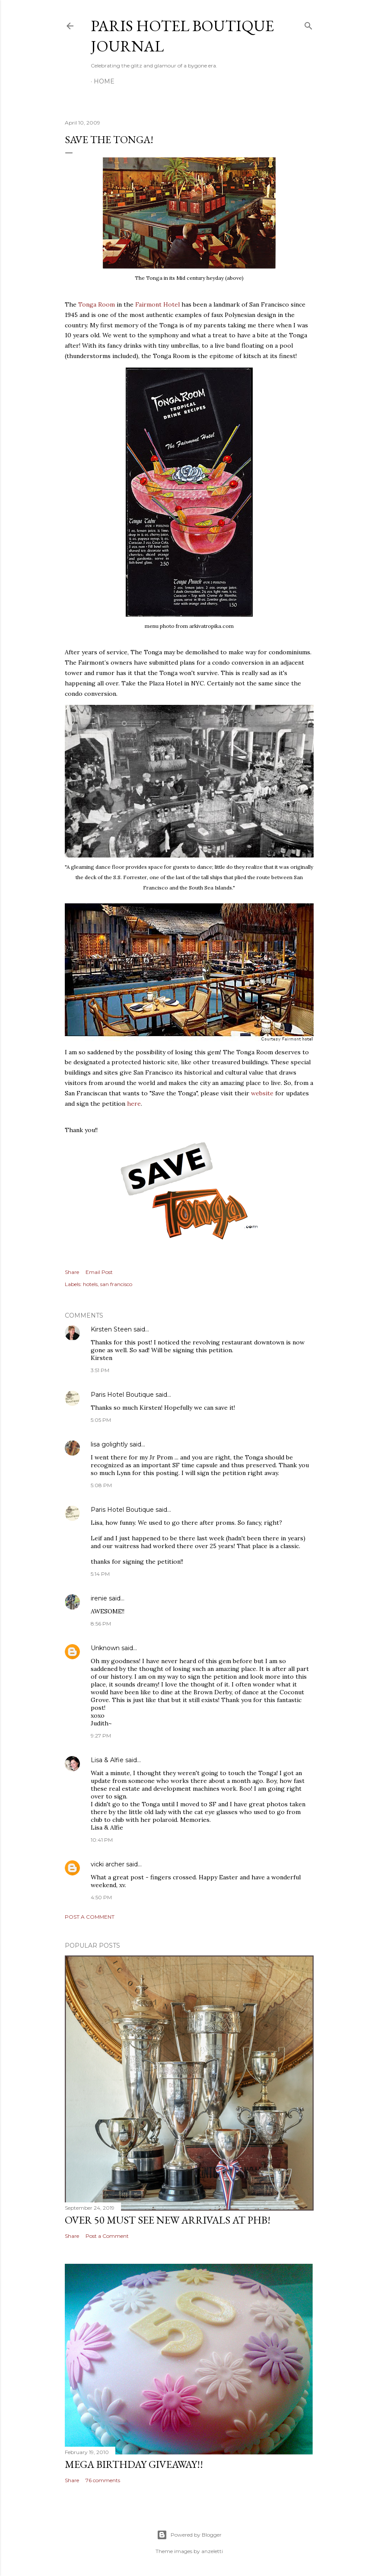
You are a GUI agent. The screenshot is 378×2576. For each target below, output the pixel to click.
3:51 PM (100, 1370)
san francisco (116, 1284)
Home (104, 81)
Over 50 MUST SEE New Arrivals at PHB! (167, 2220)
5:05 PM (101, 1420)
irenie (99, 1598)
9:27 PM (101, 1735)
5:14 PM (100, 1574)
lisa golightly (109, 1444)
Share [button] (72, 1272)
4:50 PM (101, 1897)
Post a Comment (89, 1917)
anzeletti (212, 2551)
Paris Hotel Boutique (122, 1394)
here (134, 1103)
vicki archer (107, 1864)
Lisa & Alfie (107, 1760)
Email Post (99, 1272)
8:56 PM (101, 1623)
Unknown (105, 1648)
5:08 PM (101, 1485)
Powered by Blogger (189, 2535)
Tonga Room (96, 304)
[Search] (308, 24)
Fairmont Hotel (157, 304)
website (262, 1093)
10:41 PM (102, 1840)
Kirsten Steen (111, 1329)
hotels (90, 1284)
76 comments (103, 2480)
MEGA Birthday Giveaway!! (134, 2464)
